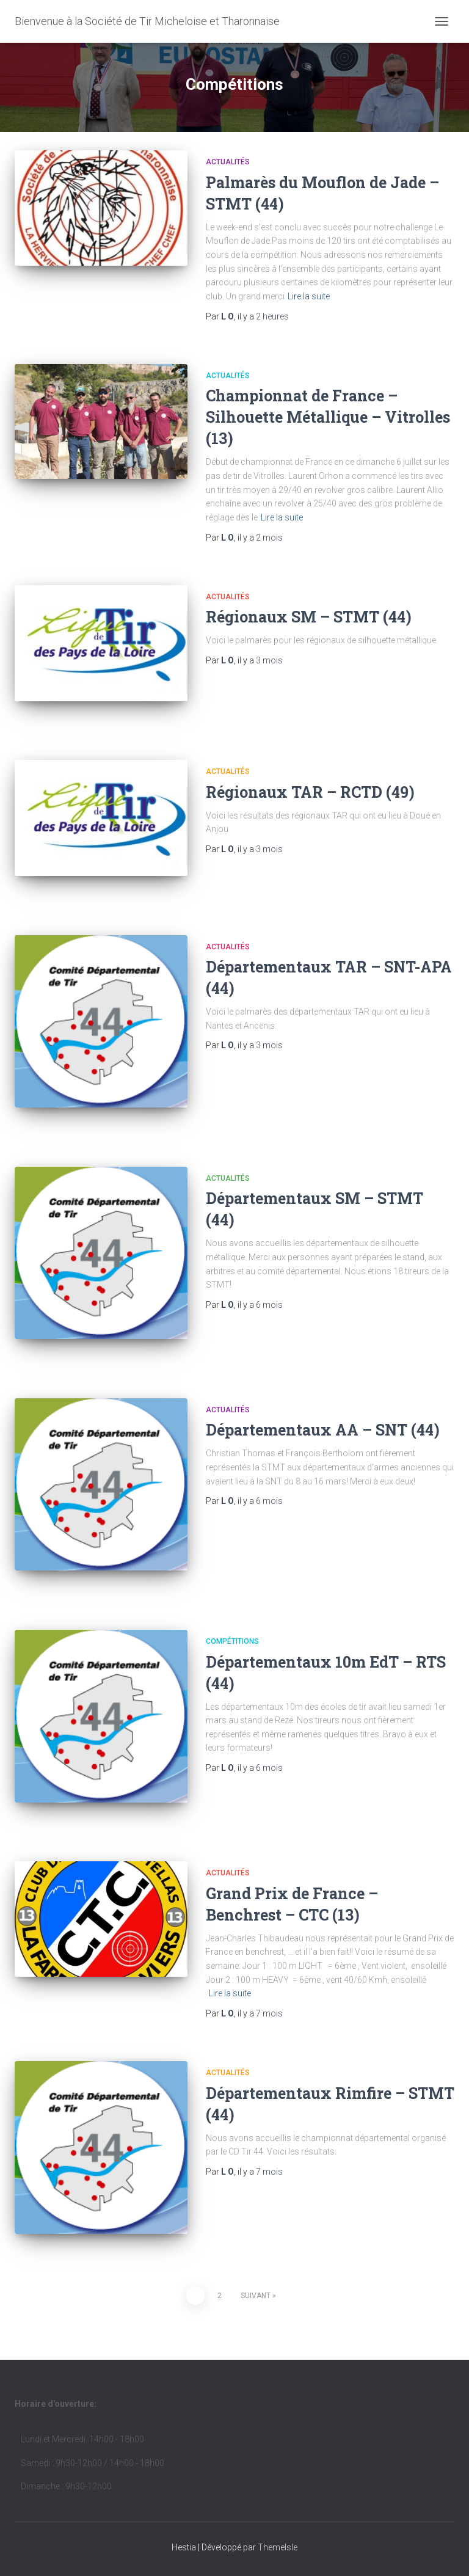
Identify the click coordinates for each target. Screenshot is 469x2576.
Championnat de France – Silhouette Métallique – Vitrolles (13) (328, 416)
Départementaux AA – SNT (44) (323, 1430)
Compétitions (232, 1641)
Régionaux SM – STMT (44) (309, 617)
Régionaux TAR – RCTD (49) (310, 792)
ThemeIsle (277, 2547)
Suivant (256, 2295)
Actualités (228, 162)
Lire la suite (309, 296)
